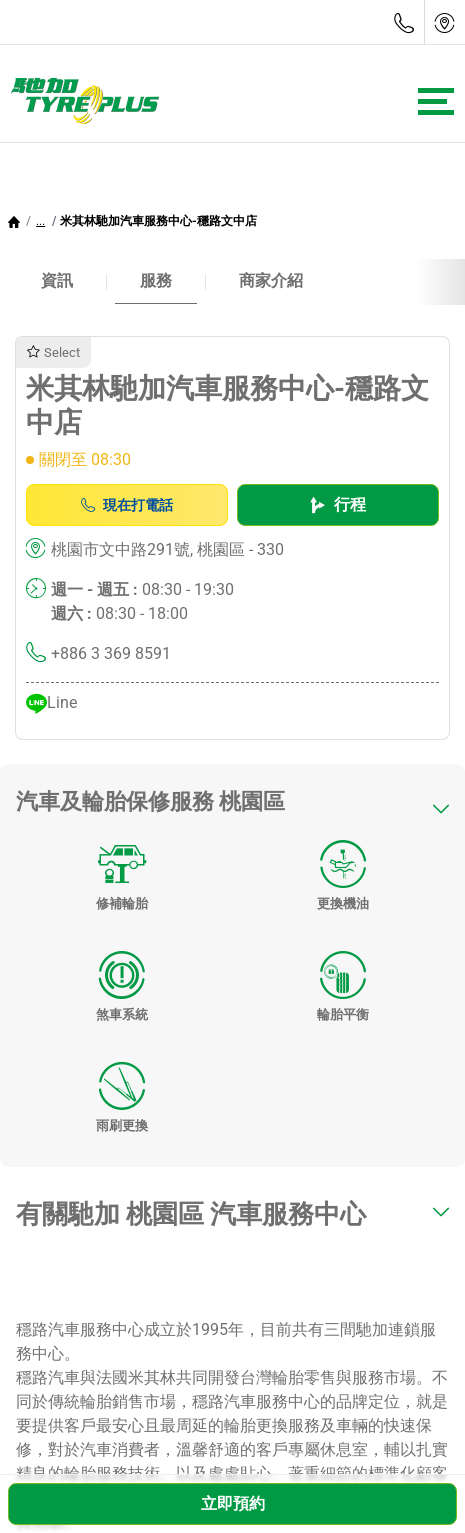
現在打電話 (127, 505)
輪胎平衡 (343, 980)
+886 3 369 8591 (111, 653)
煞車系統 (122, 980)
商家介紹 (271, 280)
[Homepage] (14, 221)
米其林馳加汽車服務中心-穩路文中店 (158, 221)
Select (53, 352)
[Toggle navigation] (436, 101)
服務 (156, 280)
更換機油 (343, 869)
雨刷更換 (122, 1091)
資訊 (57, 280)
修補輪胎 (122, 869)
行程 (338, 504)
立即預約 (233, 1503)
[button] (40, 221)
